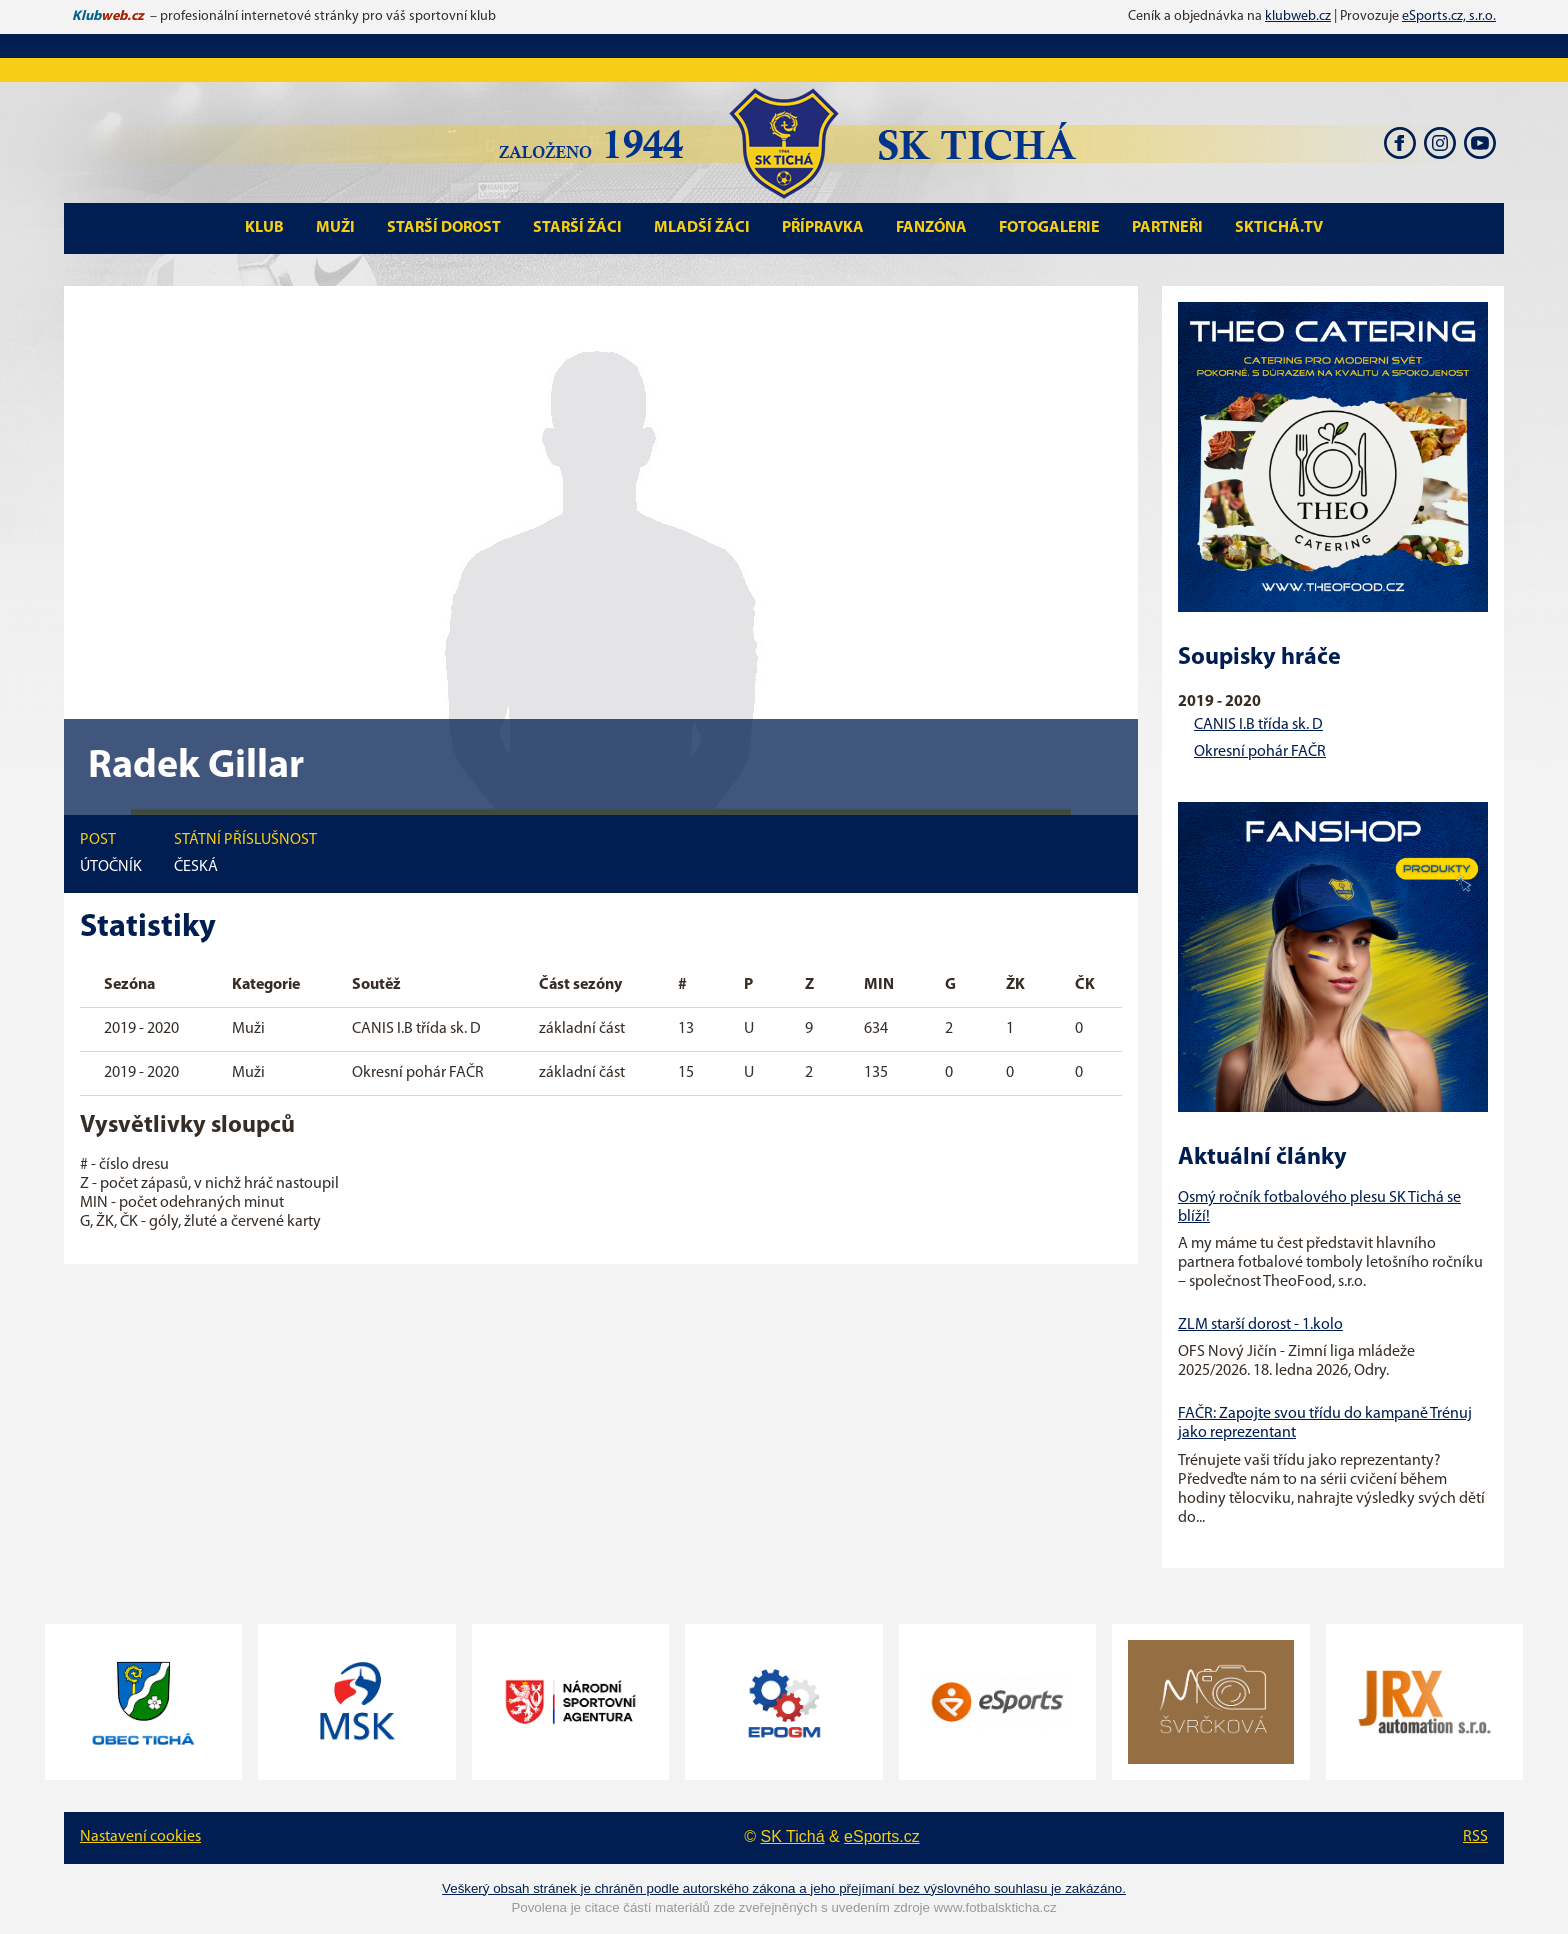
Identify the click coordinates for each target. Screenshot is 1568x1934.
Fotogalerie (1049, 228)
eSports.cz (882, 1836)
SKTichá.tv (1279, 228)
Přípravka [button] (823, 228)
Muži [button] (335, 228)
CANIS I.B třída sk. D (1258, 725)
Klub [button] (264, 228)
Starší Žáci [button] (577, 228)
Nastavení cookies (140, 1837)
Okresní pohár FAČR (1260, 752)
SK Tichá (793, 1836)
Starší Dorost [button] (444, 228)
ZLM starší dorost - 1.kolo (1260, 1325)
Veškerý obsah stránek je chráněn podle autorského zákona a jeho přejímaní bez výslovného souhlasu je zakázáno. (784, 1888)
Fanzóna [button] (931, 228)
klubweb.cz (1298, 16)
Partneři (1167, 228)
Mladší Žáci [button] (702, 228)
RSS (1475, 1837)
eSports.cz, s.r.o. (1449, 16)
